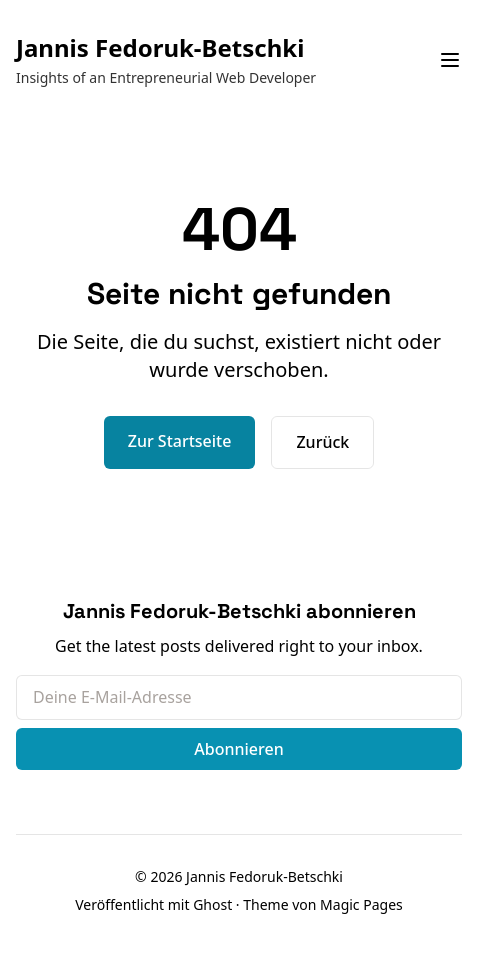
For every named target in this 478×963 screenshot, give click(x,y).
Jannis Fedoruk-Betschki (160, 47)
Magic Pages (361, 904)
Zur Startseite (180, 441)
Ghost (212, 904)
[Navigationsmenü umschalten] (450, 60)
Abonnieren (238, 749)
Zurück (322, 442)
